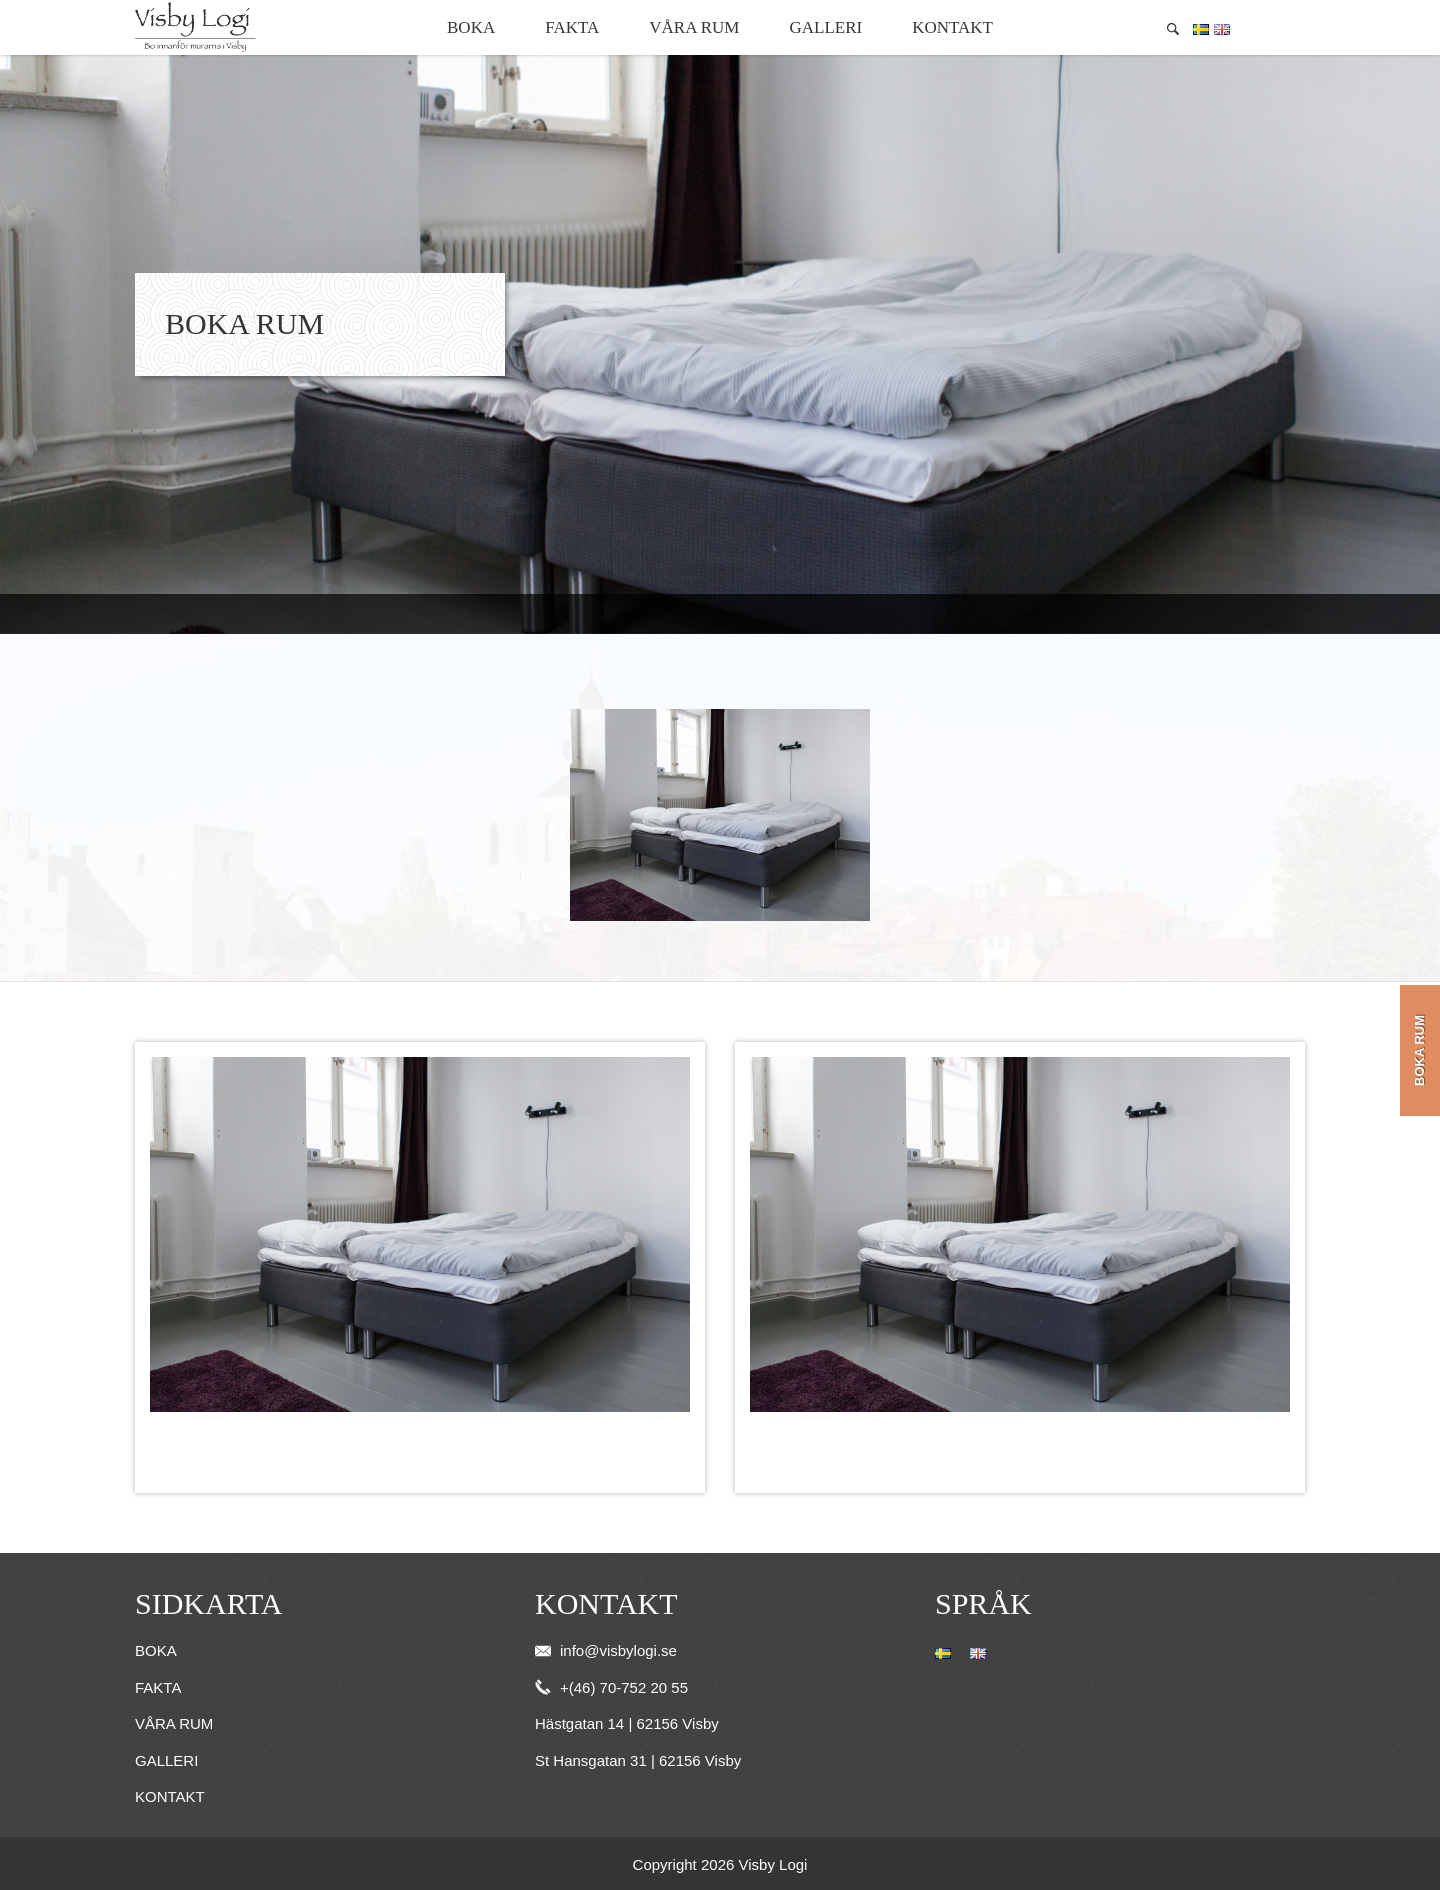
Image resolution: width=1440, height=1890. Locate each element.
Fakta (572, 27)
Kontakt (952, 27)
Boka (471, 27)
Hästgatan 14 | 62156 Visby (627, 1723)
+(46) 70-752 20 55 (611, 1687)
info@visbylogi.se (606, 1650)
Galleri (825, 27)
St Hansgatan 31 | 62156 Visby (638, 1760)
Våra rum (694, 27)
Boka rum (1419, 1050)
